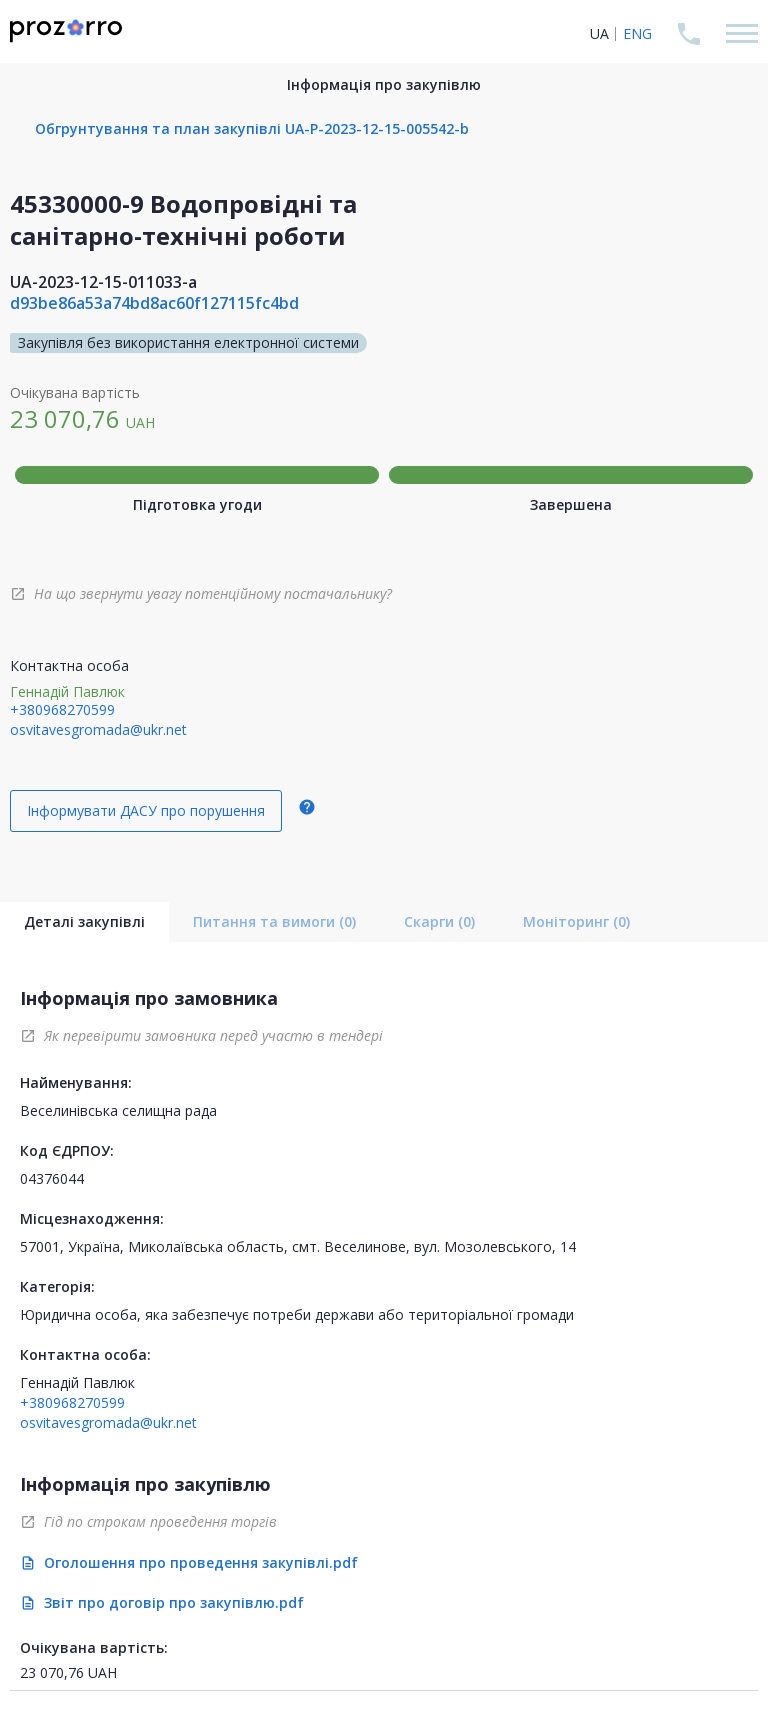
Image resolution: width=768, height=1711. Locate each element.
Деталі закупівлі (84, 921)
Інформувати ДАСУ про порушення (146, 810)
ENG (637, 33)
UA (599, 33)
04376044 (52, 1178)
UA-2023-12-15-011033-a (103, 282)
